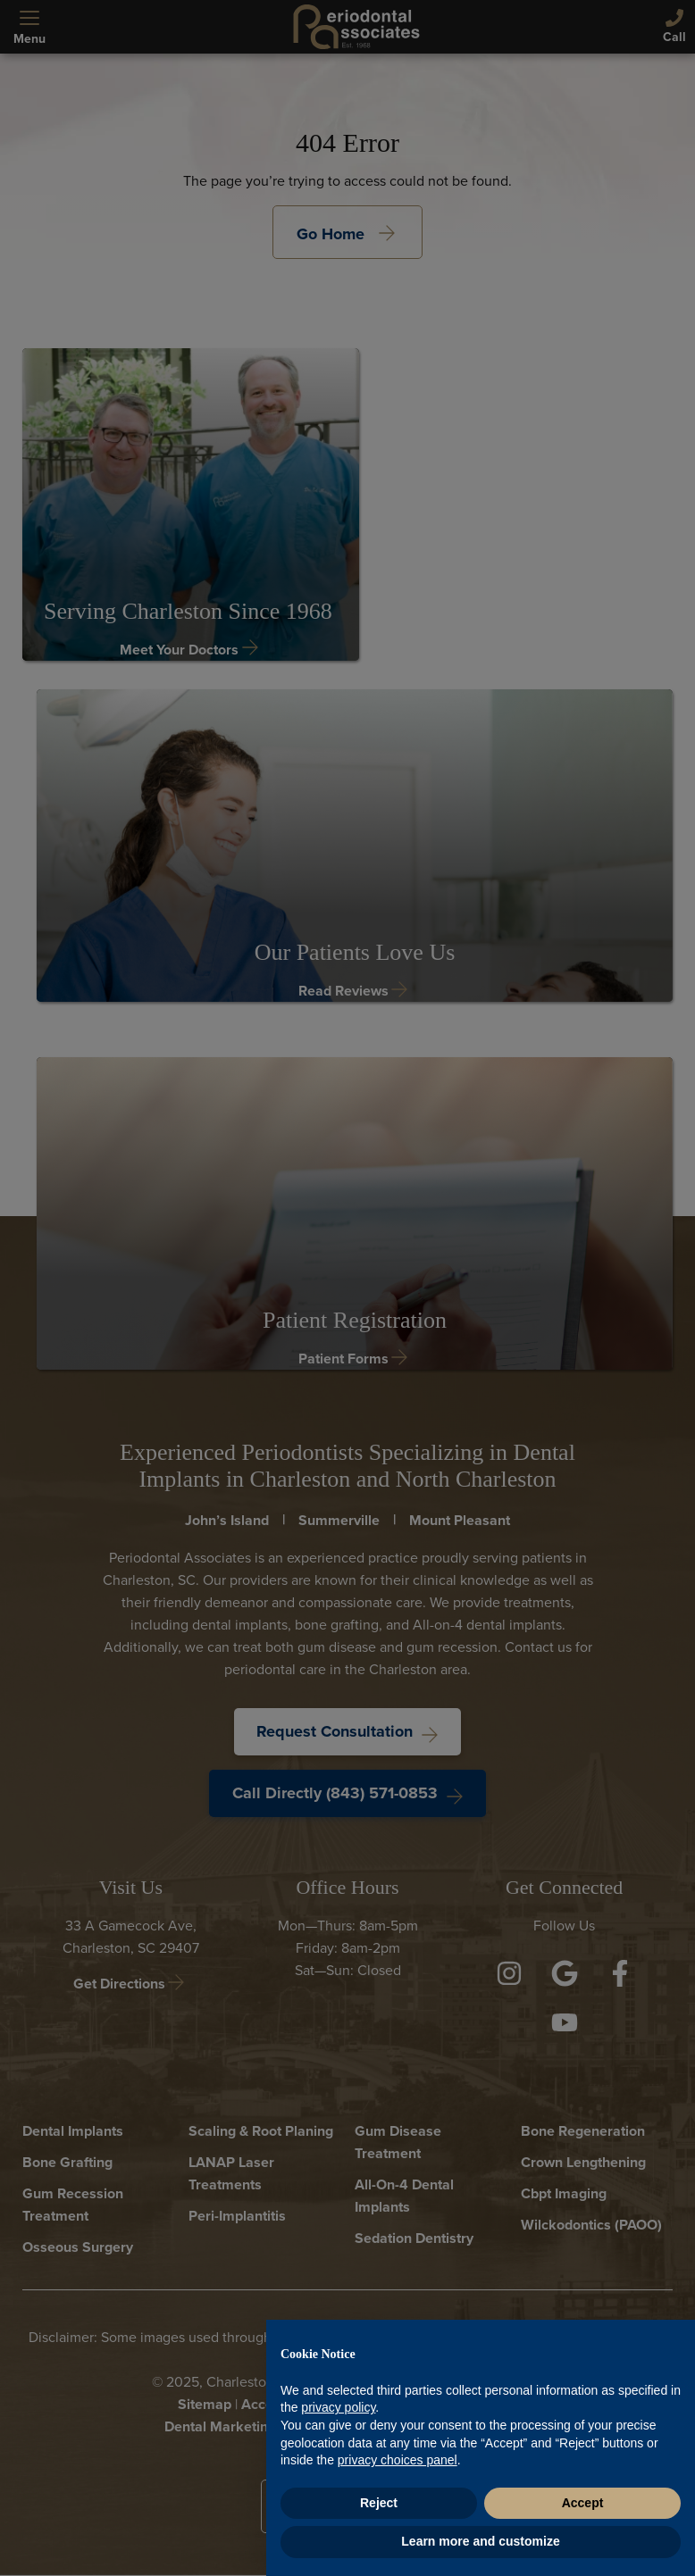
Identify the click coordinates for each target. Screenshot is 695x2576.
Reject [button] (379, 2503)
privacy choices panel (397, 2460)
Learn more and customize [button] (480, 2541)
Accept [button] (583, 2503)
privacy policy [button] (338, 2407)
